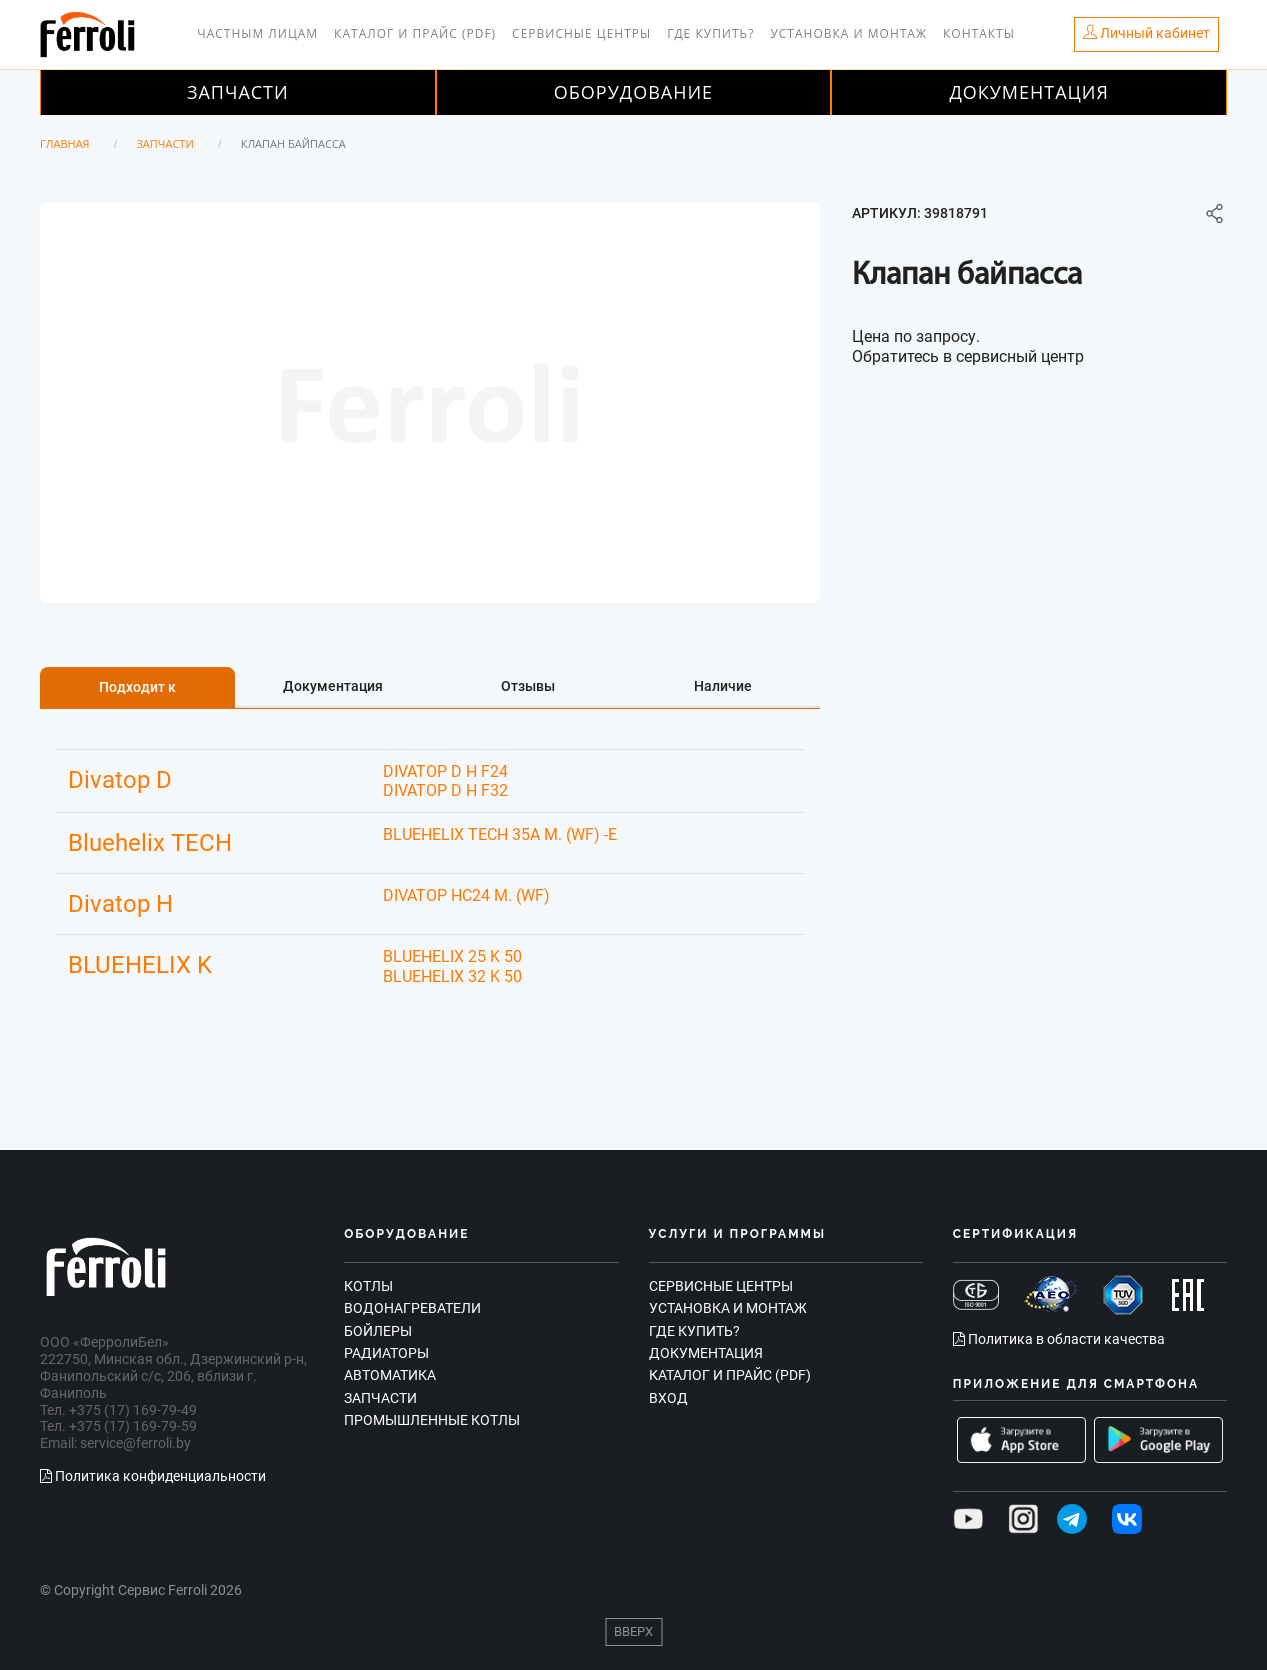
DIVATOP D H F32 (445, 790)
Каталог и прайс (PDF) (415, 33)
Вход (668, 1398)
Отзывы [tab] (528, 686)
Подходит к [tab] (137, 687)
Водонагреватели (412, 1308)
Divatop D (120, 780)
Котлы (368, 1286)
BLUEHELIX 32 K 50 (452, 976)
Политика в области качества (1059, 1339)
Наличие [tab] (723, 686)
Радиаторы (386, 1353)
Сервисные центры (581, 33)
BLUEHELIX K (140, 965)
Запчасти (238, 92)
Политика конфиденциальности (153, 1476)
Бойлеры (378, 1331)
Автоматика (390, 1375)
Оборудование (633, 92)
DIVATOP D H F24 (445, 771)
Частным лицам (257, 33)
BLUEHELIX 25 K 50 (452, 956)
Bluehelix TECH (150, 843)
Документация (1029, 92)
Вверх (633, 1631)
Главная (65, 143)
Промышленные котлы (432, 1420)
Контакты (979, 33)
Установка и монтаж (848, 33)
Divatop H (120, 904)
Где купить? (710, 33)
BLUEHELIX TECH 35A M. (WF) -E (500, 834)
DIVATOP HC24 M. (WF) (466, 895)
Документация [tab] (333, 686)
